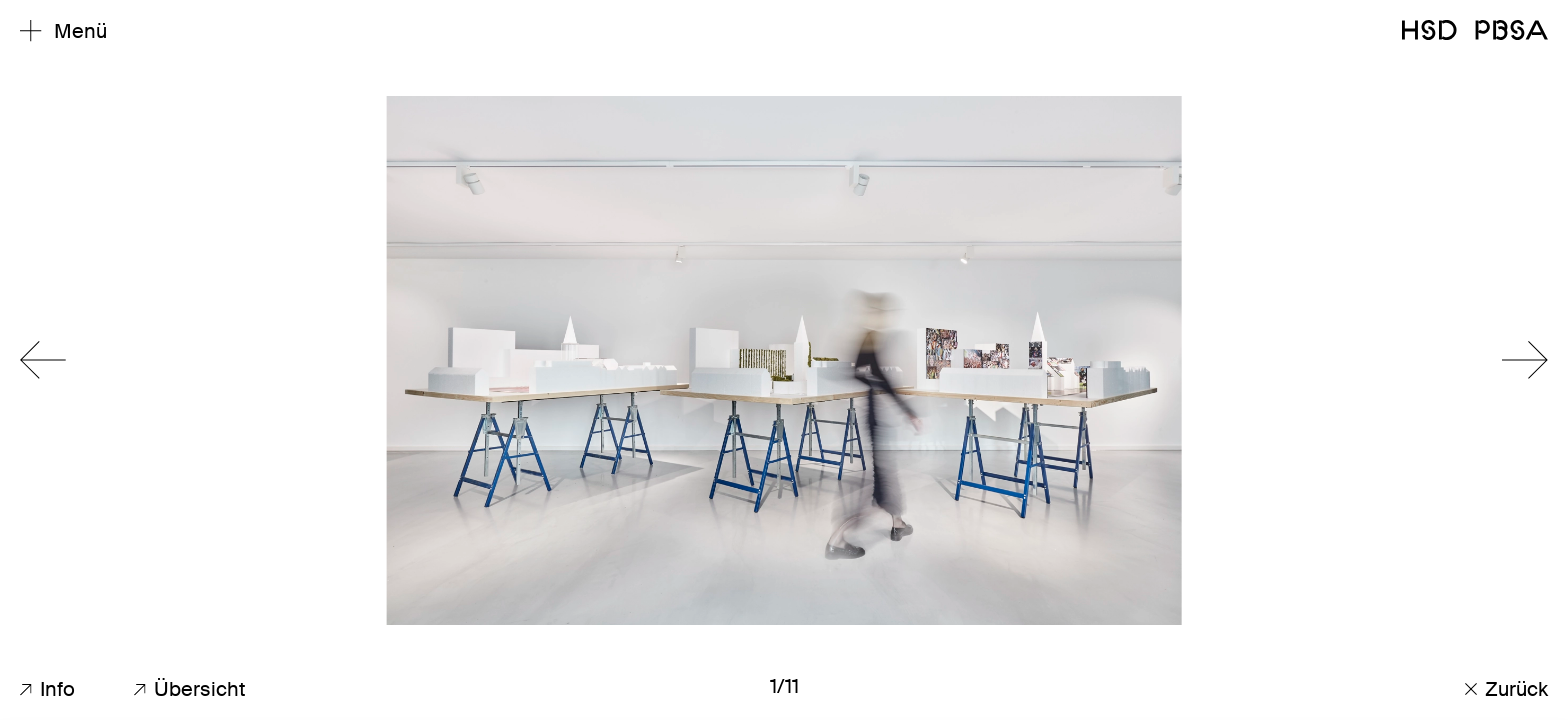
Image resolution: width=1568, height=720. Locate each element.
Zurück (1506, 689)
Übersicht (190, 689)
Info (47, 689)
